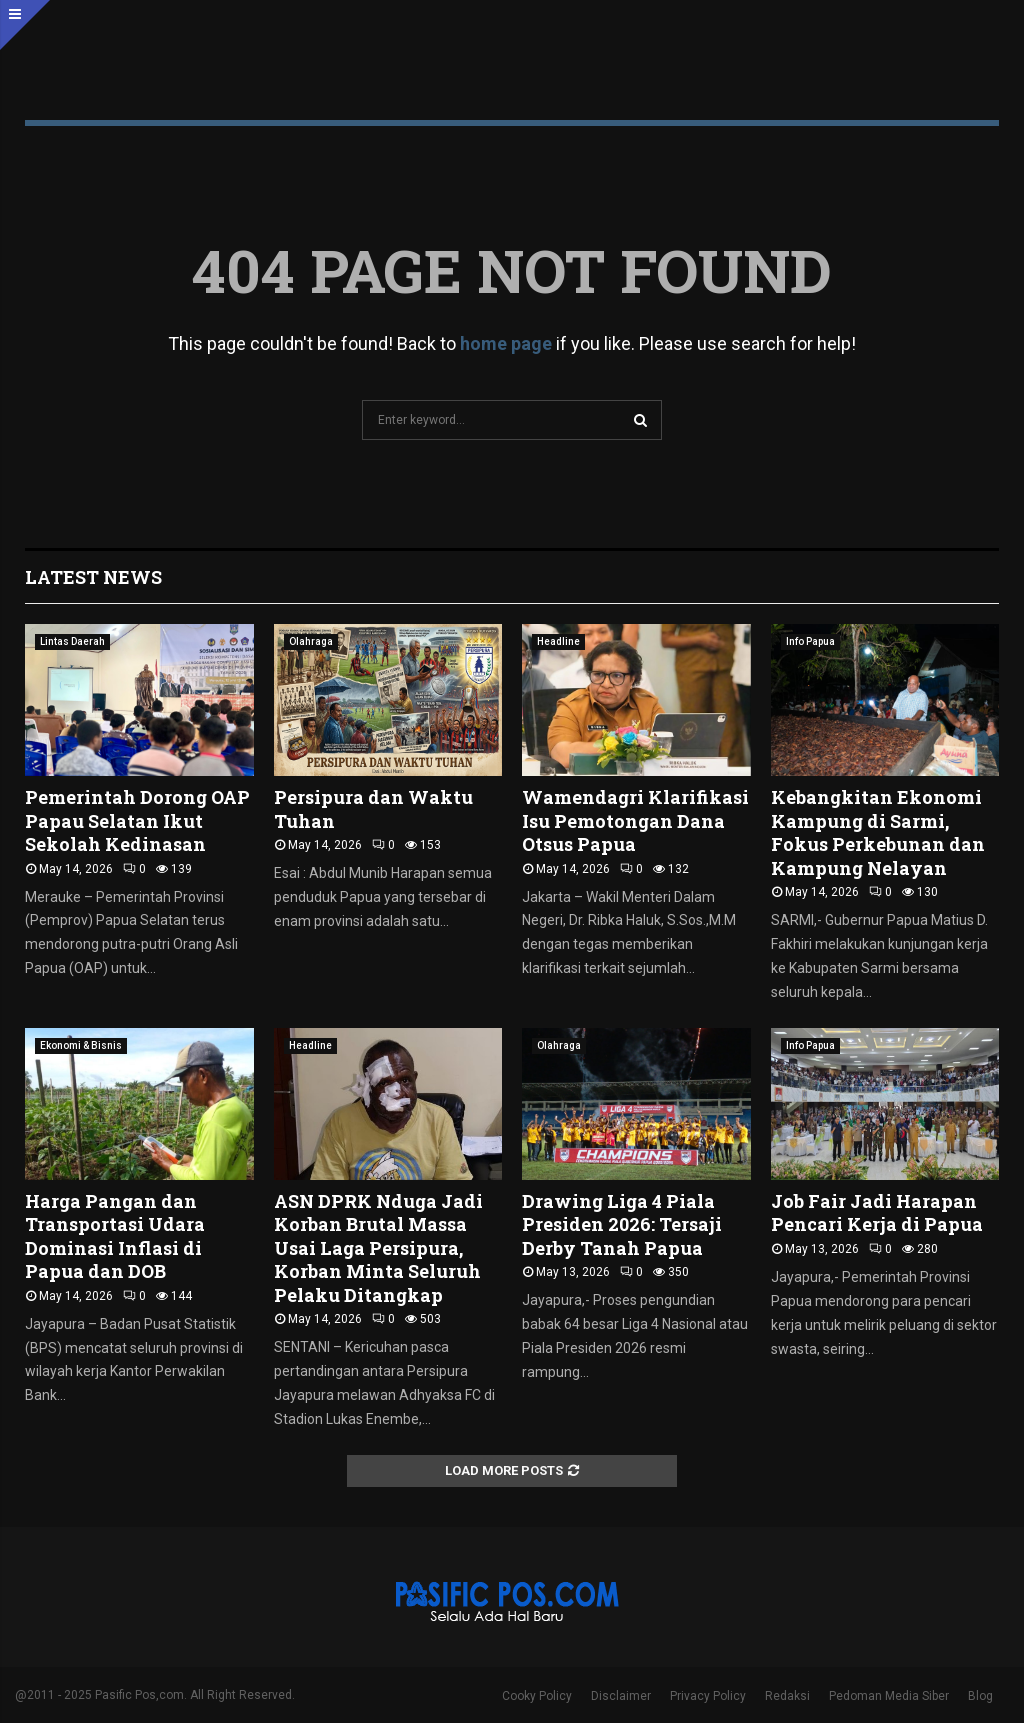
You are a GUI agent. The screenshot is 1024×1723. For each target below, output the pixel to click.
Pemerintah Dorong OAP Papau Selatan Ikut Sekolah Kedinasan (137, 820)
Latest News (93, 577)
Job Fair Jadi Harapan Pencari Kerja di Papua (877, 1212)
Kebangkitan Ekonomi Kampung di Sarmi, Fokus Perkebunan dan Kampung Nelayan (878, 832)
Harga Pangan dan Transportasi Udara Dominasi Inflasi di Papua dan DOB (115, 1236)
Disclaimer (621, 1696)
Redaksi (787, 1696)
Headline (558, 641)
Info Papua (810, 641)
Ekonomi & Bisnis (81, 1045)
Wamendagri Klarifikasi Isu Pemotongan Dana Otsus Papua (635, 820)
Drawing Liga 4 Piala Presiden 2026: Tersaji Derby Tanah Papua (622, 1224)
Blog (980, 1696)
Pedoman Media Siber (889, 1696)
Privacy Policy (708, 1696)
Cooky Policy (537, 1696)
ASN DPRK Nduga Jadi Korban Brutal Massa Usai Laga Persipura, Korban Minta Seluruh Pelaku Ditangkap (378, 1248)
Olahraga (311, 641)
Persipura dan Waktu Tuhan (373, 808)
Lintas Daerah (72, 641)
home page (506, 343)
